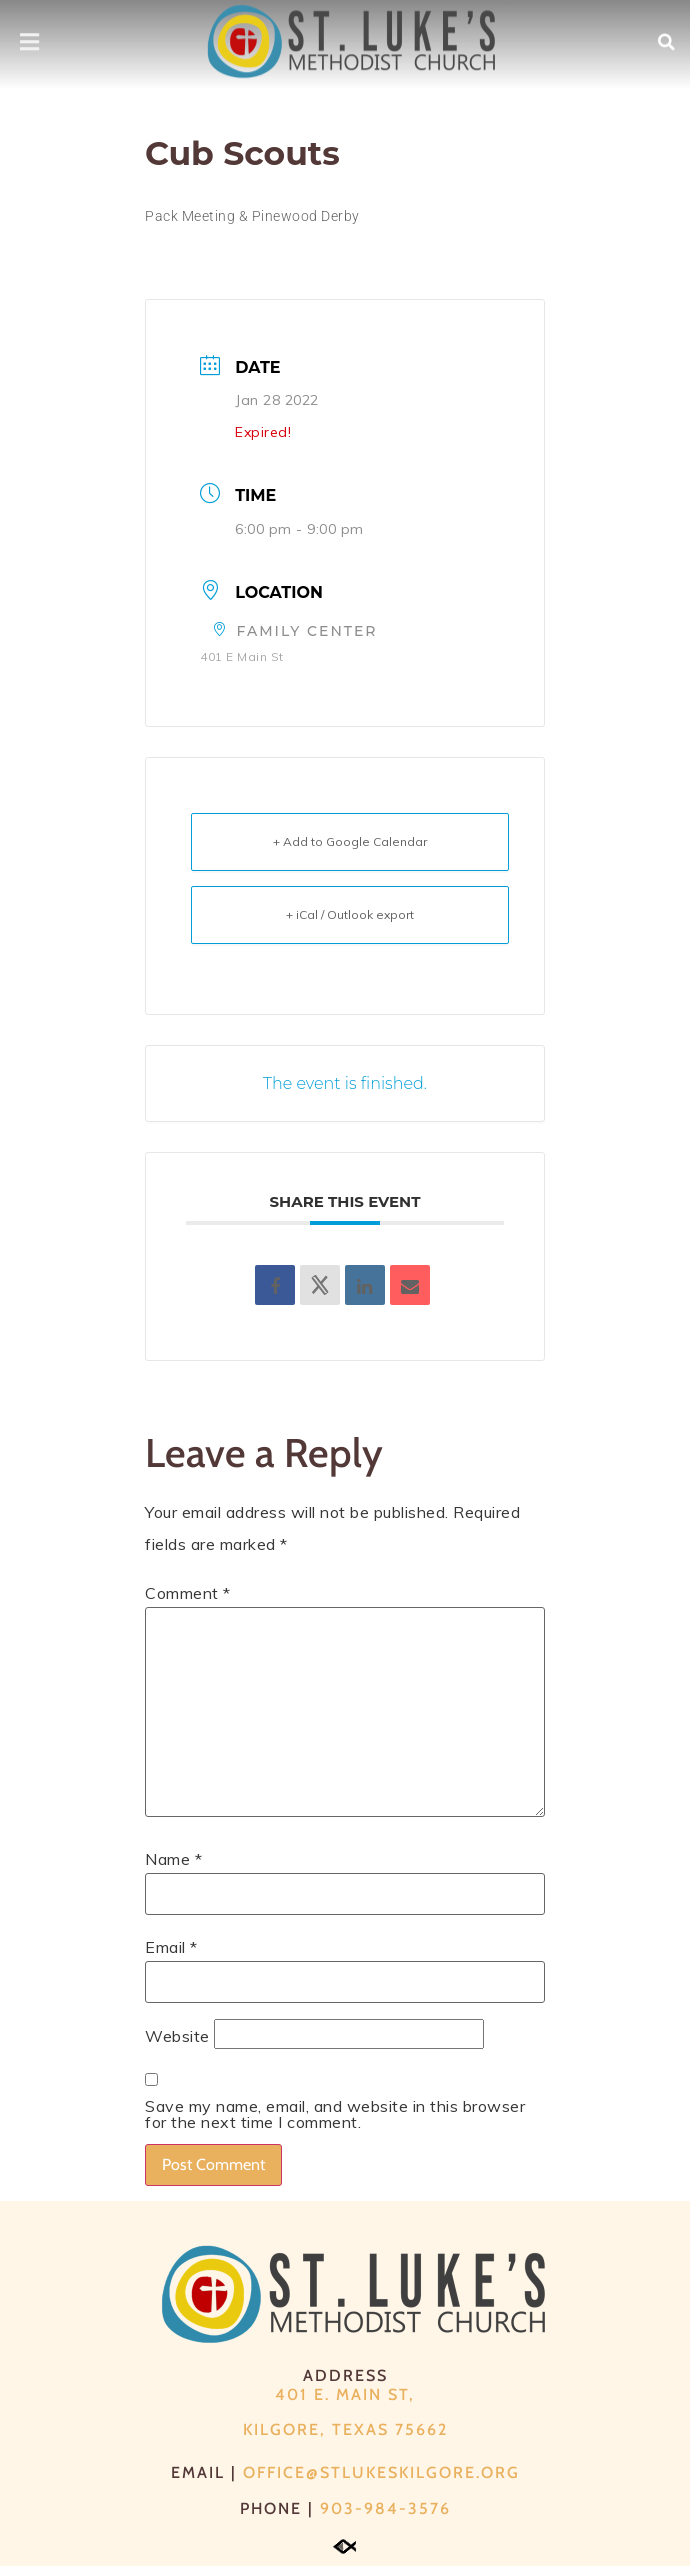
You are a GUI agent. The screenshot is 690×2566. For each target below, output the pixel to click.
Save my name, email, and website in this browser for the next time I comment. (335, 2114)
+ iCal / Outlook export (350, 914)
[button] (667, 34)
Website (177, 2036)
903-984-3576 (385, 2508)
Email (171, 1947)
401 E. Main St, (345, 2394)
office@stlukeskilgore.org (381, 2472)
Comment (188, 1593)
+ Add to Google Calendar (350, 841)
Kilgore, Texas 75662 (345, 2429)
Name (173, 1859)
